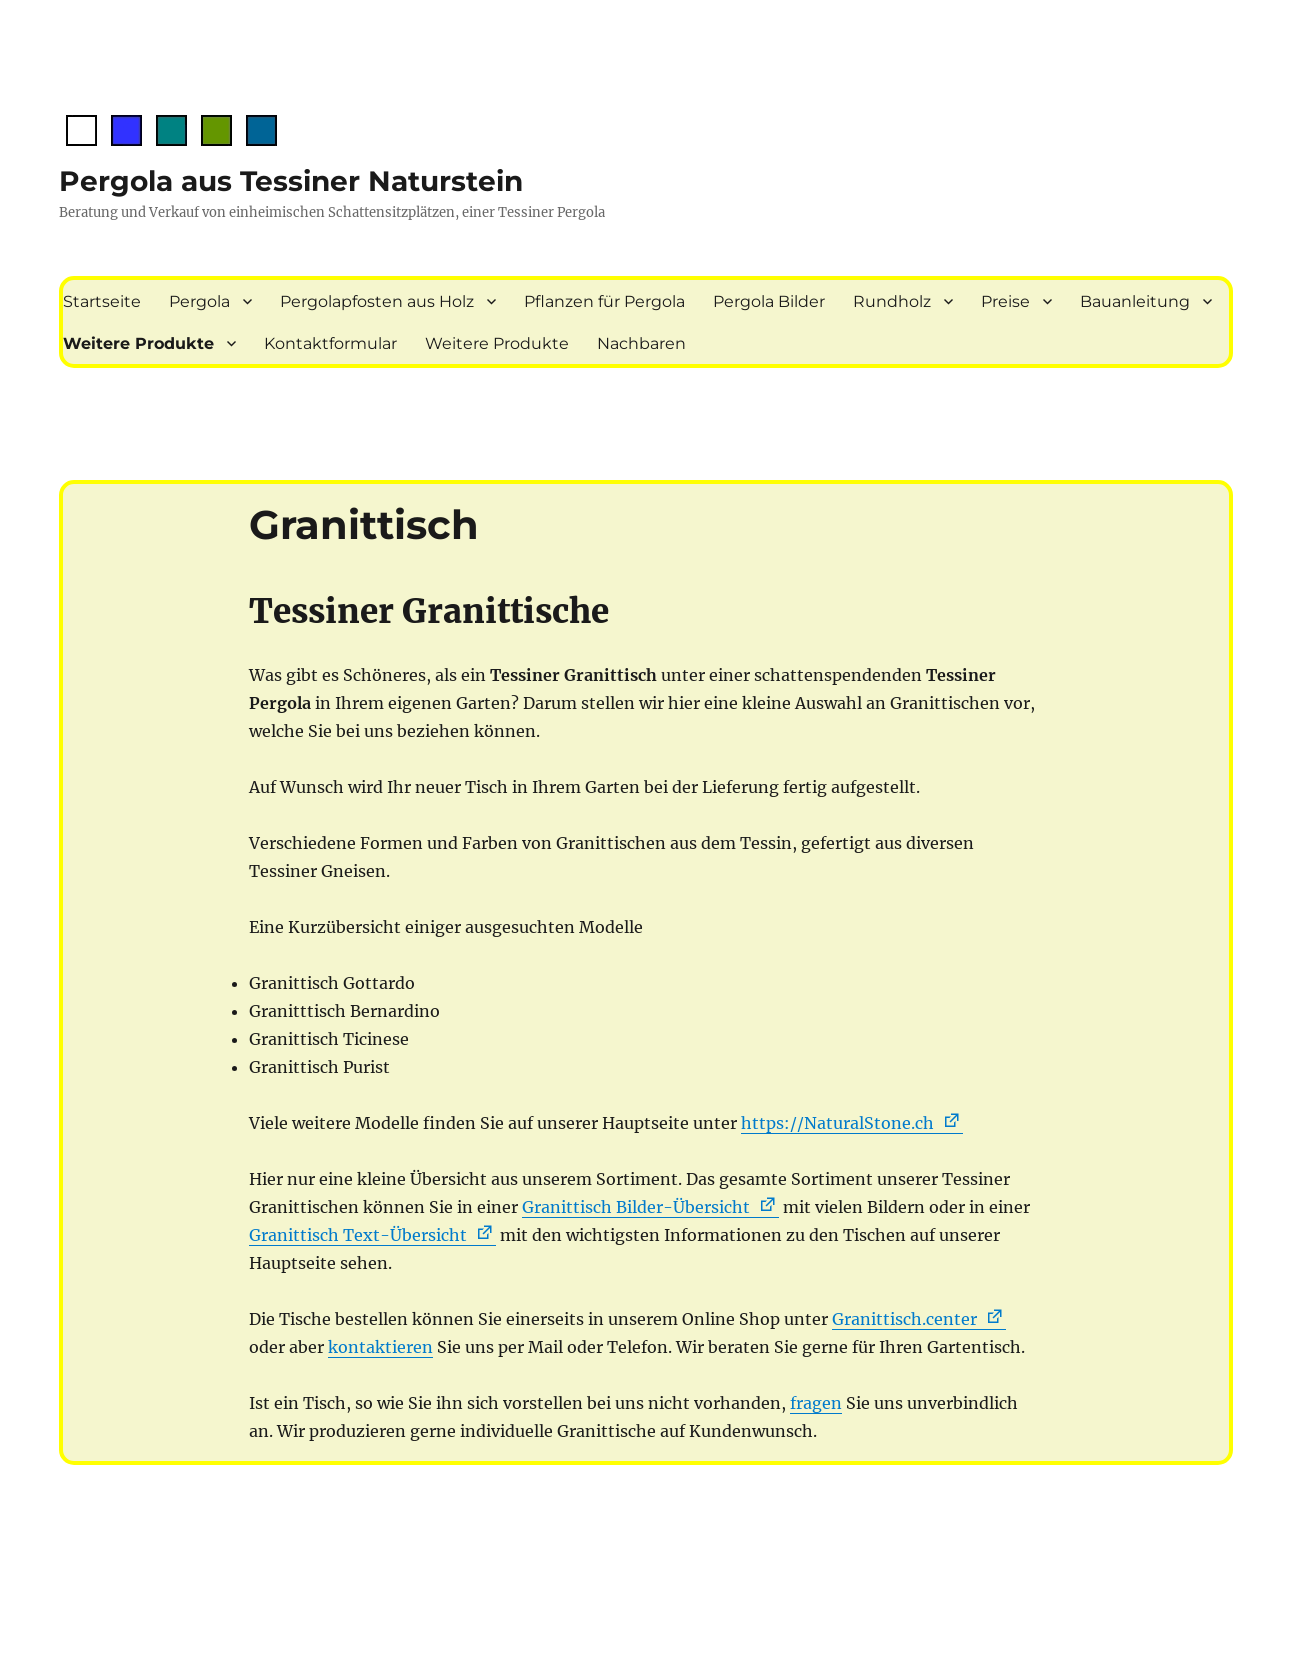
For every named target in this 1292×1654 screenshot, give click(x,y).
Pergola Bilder (769, 301)
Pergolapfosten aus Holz (377, 301)
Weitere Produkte (138, 343)
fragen (816, 1403)
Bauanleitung (1135, 301)
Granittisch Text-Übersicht (358, 1235)
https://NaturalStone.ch (837, 1123)
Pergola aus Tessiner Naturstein (291, 181)
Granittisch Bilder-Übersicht (636, 1207)
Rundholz (892, 301)
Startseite (102, 301)
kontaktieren (380, 1347)
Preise (1005, 301)
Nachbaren (641, 343)
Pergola (199, 301)
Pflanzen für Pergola (604, 301)
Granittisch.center (904, 1319)
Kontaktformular (330, 343)
